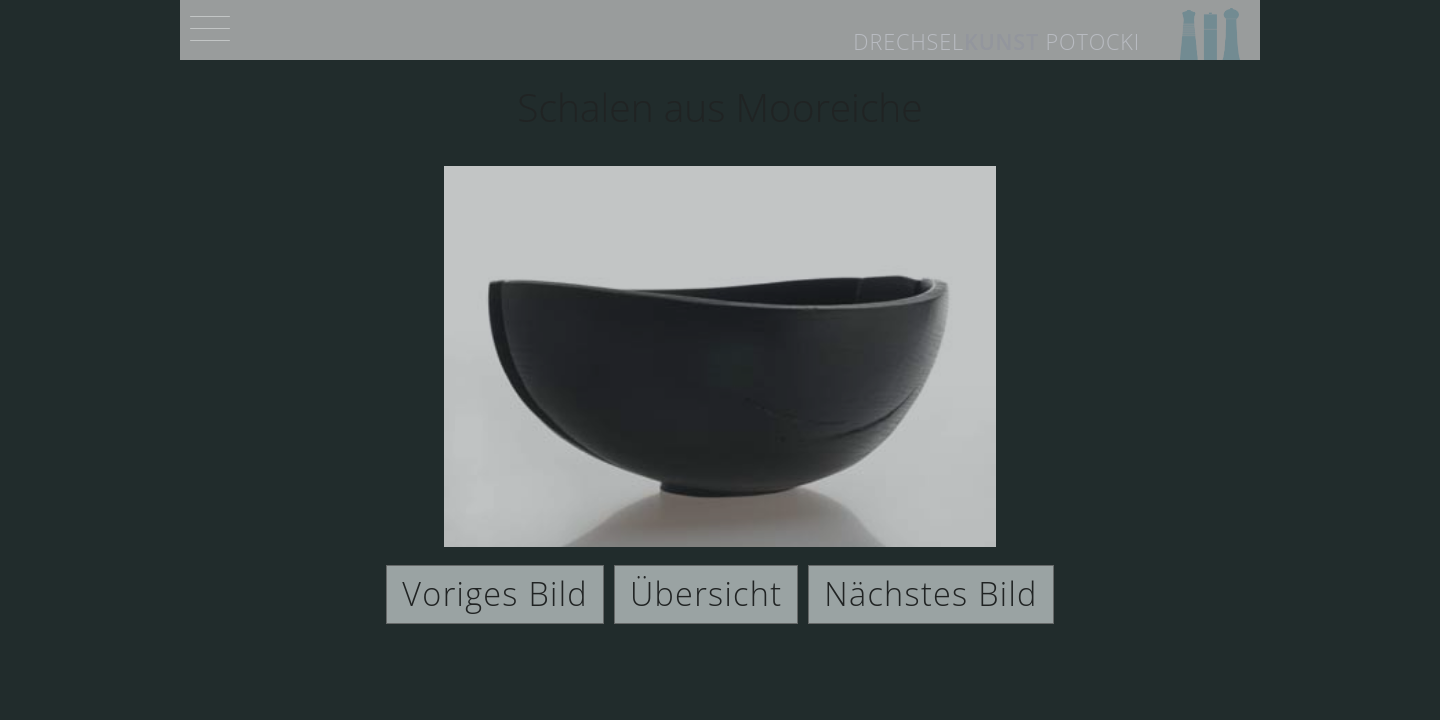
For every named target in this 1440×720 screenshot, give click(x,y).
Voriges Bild (495, 593)
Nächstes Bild (930, 593)
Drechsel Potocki (996, 41)
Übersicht (706, 593)
